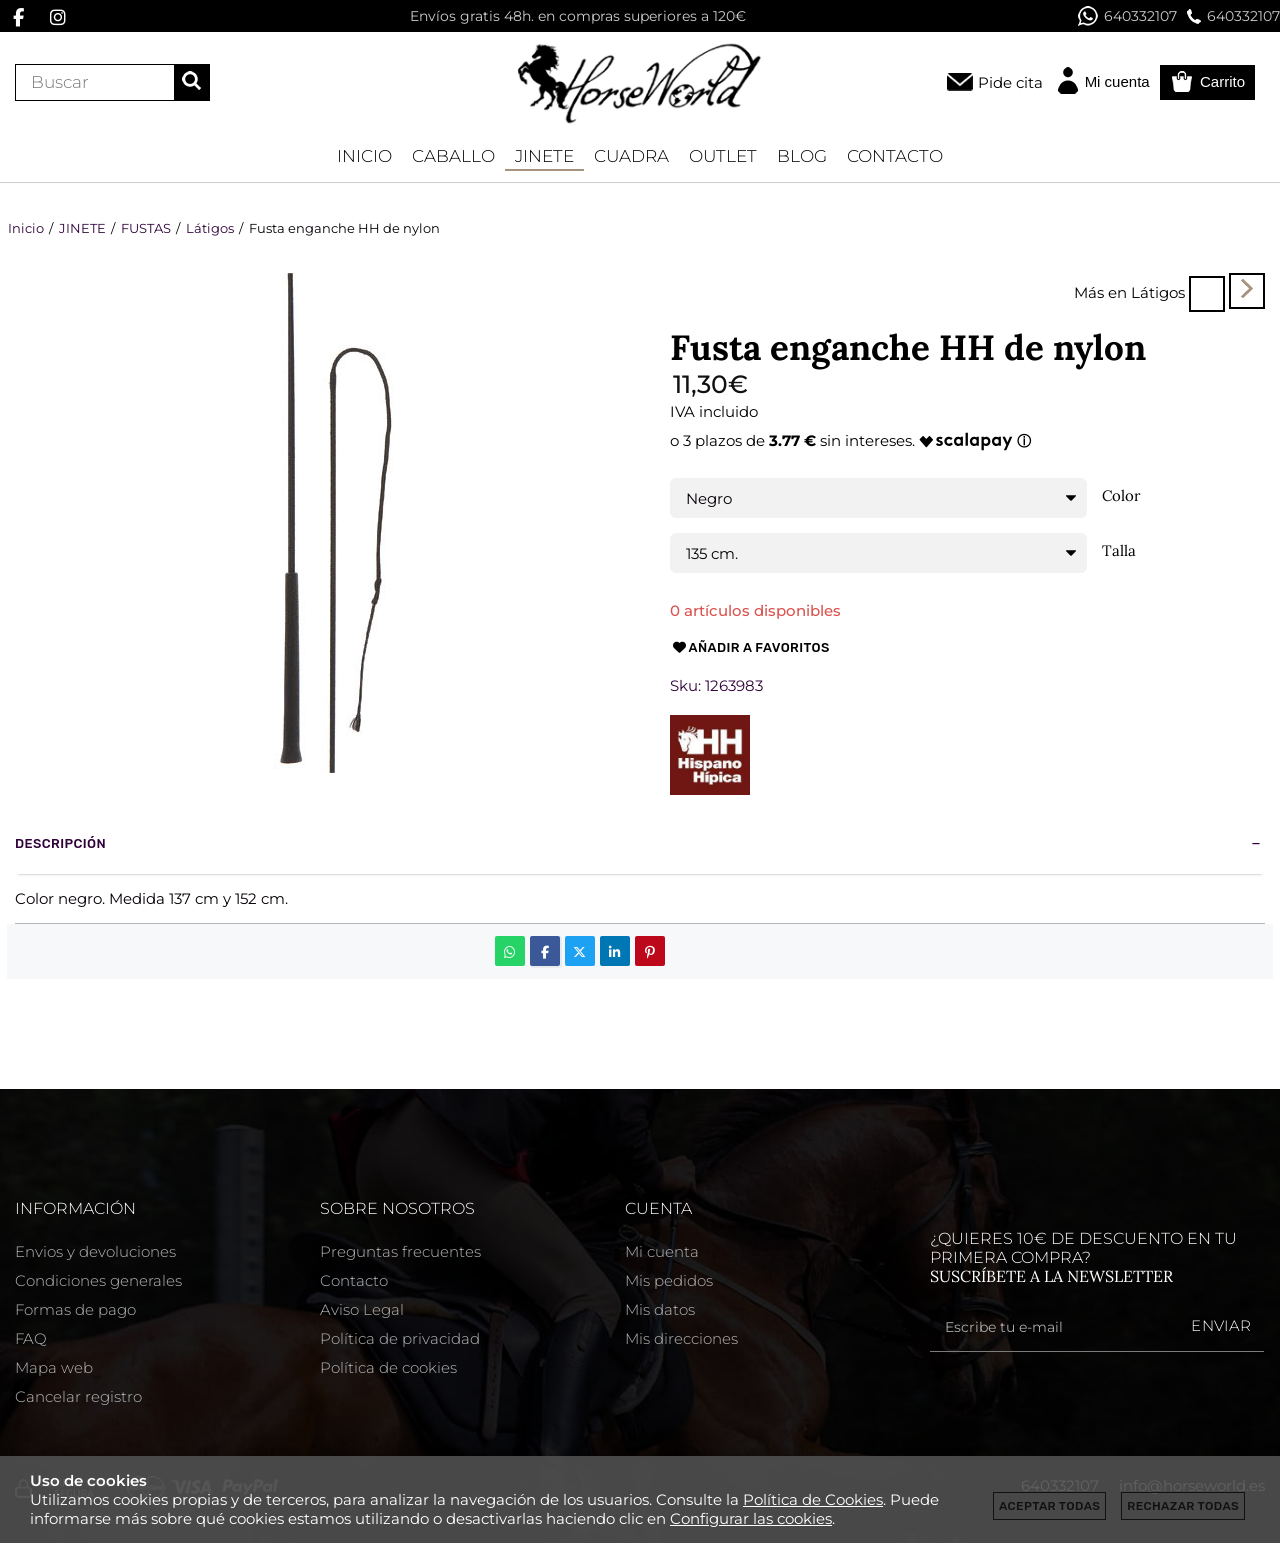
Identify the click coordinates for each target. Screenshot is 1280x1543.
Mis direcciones (681, 1338)
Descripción (60, 843)
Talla (1119, 551)
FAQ (31, 1338)
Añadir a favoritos (750, 648)
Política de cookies (388, 1367)
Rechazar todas (1183, 1506)
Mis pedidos (669, 1280)
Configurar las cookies (751, 1518)
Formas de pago (75, 1309)
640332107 (1127, 16)
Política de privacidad (400, 1338)
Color (1121, 496)
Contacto (354, 1280)
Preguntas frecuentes (400, 1251)
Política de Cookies (813, 1499)
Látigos (1158, 292)
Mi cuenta (662, 1251)
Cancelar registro (78, 1396)
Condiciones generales (98, 1280)
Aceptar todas (1049, 1506)
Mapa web (54, 1367)
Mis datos (660, 1309)
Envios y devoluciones (95, 1251)
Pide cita (1010, 82)
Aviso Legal (362, 1309)
